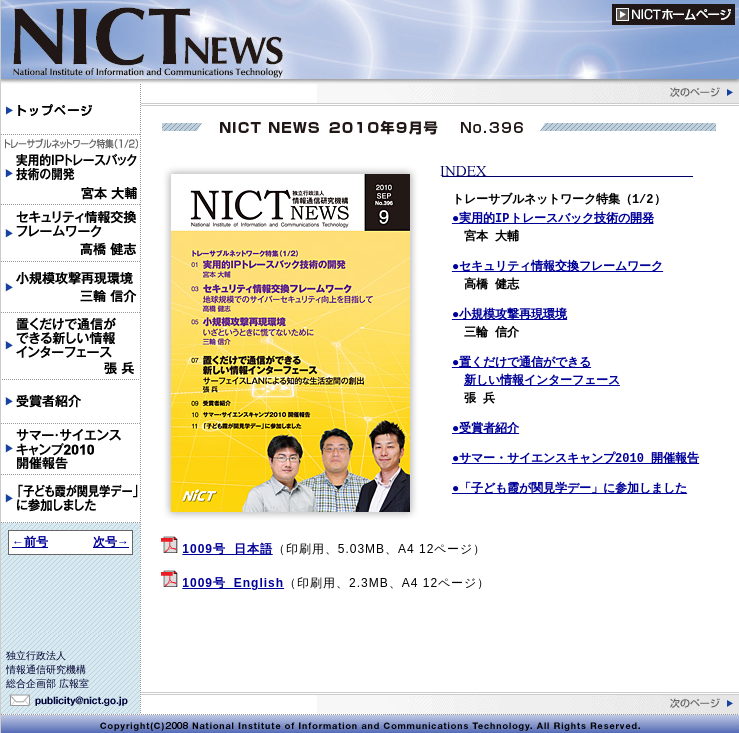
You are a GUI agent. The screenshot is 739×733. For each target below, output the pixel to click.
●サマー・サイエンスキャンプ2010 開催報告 (575, 458)
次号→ (111, 542)
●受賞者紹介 (485, 428)
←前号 (30, 542)
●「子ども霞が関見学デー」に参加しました (569, 488)
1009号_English (233, 583)
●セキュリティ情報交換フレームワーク (557, 266)
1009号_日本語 (227, 549)
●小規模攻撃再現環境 (509, 314)
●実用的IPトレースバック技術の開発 (553, 218)
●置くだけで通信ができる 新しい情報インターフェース (536, 371)
